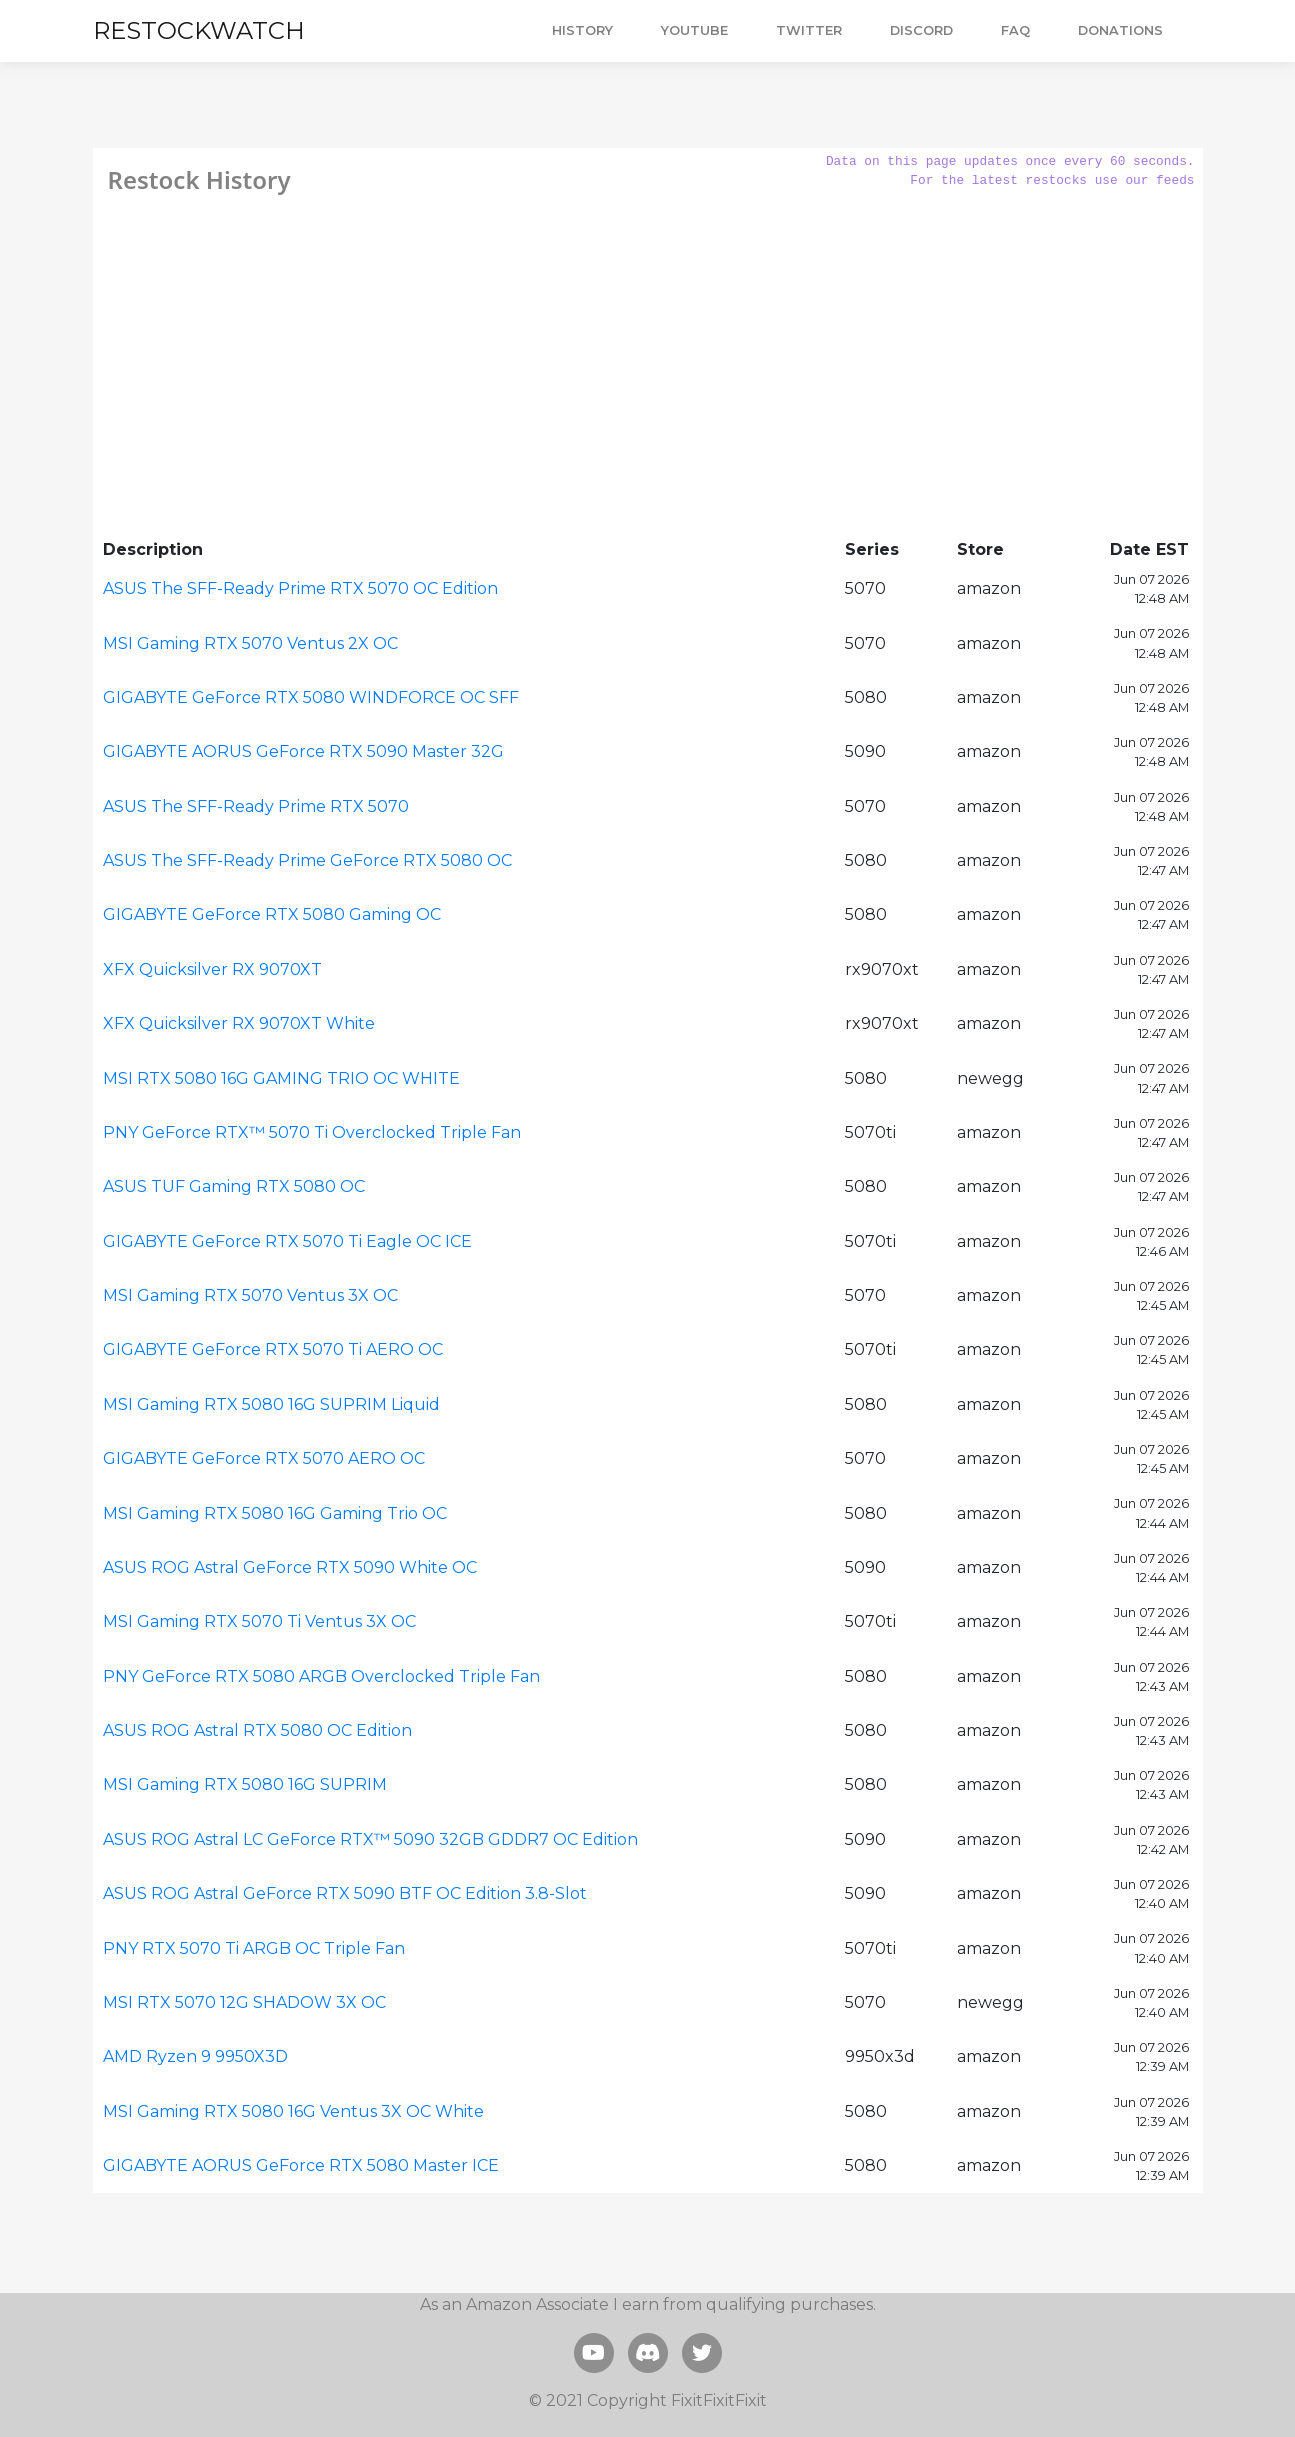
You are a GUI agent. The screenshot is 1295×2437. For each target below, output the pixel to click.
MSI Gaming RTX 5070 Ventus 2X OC (250, 643)
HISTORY (582, 30)
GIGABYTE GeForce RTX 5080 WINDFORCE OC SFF (311, 697)
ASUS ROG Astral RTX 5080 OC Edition (257, 1730)
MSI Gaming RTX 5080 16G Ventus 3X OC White (293, 2111)
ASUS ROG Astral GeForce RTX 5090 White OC (290, 1567)
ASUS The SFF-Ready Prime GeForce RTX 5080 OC (307, 860)
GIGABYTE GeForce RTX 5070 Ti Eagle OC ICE (287, 1241)
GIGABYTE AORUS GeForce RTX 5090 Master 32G (303, 751)
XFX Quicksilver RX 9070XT (212, 969)
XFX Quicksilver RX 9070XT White (239, 1023)
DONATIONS (1120, 30)
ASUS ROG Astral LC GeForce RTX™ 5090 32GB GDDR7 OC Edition (370, 1839)
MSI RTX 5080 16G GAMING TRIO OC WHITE (281, 1078)
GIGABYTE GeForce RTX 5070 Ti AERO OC (273, 1349)
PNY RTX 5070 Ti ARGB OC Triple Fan (254, 1948)
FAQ (1015, 30)
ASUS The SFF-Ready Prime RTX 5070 (256, 806)
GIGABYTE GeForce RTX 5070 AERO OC (264, 1458)
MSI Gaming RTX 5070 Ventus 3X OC (250, 1295)
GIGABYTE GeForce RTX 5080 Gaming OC (272, 914)
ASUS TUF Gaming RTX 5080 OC (234, 1186)
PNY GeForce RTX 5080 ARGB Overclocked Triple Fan (321, 1676)
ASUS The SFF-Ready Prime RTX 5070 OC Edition (300, 588)
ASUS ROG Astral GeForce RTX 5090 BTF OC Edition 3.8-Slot (345, 1893)
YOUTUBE (694, 30)
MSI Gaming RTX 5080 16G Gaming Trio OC (275, 1513)
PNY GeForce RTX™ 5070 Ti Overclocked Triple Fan (312, 1132)
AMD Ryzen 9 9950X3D (195, 2056)
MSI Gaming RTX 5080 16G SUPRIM (245, 1784)
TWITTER (809, 30)
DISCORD (921, 30)
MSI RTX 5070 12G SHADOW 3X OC (244, 2002)
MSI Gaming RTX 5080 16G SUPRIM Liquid (271, 1404)
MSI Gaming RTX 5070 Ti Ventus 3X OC (259, 1621)
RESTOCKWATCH (199, 30)
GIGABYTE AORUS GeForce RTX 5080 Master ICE (301, 2165)
